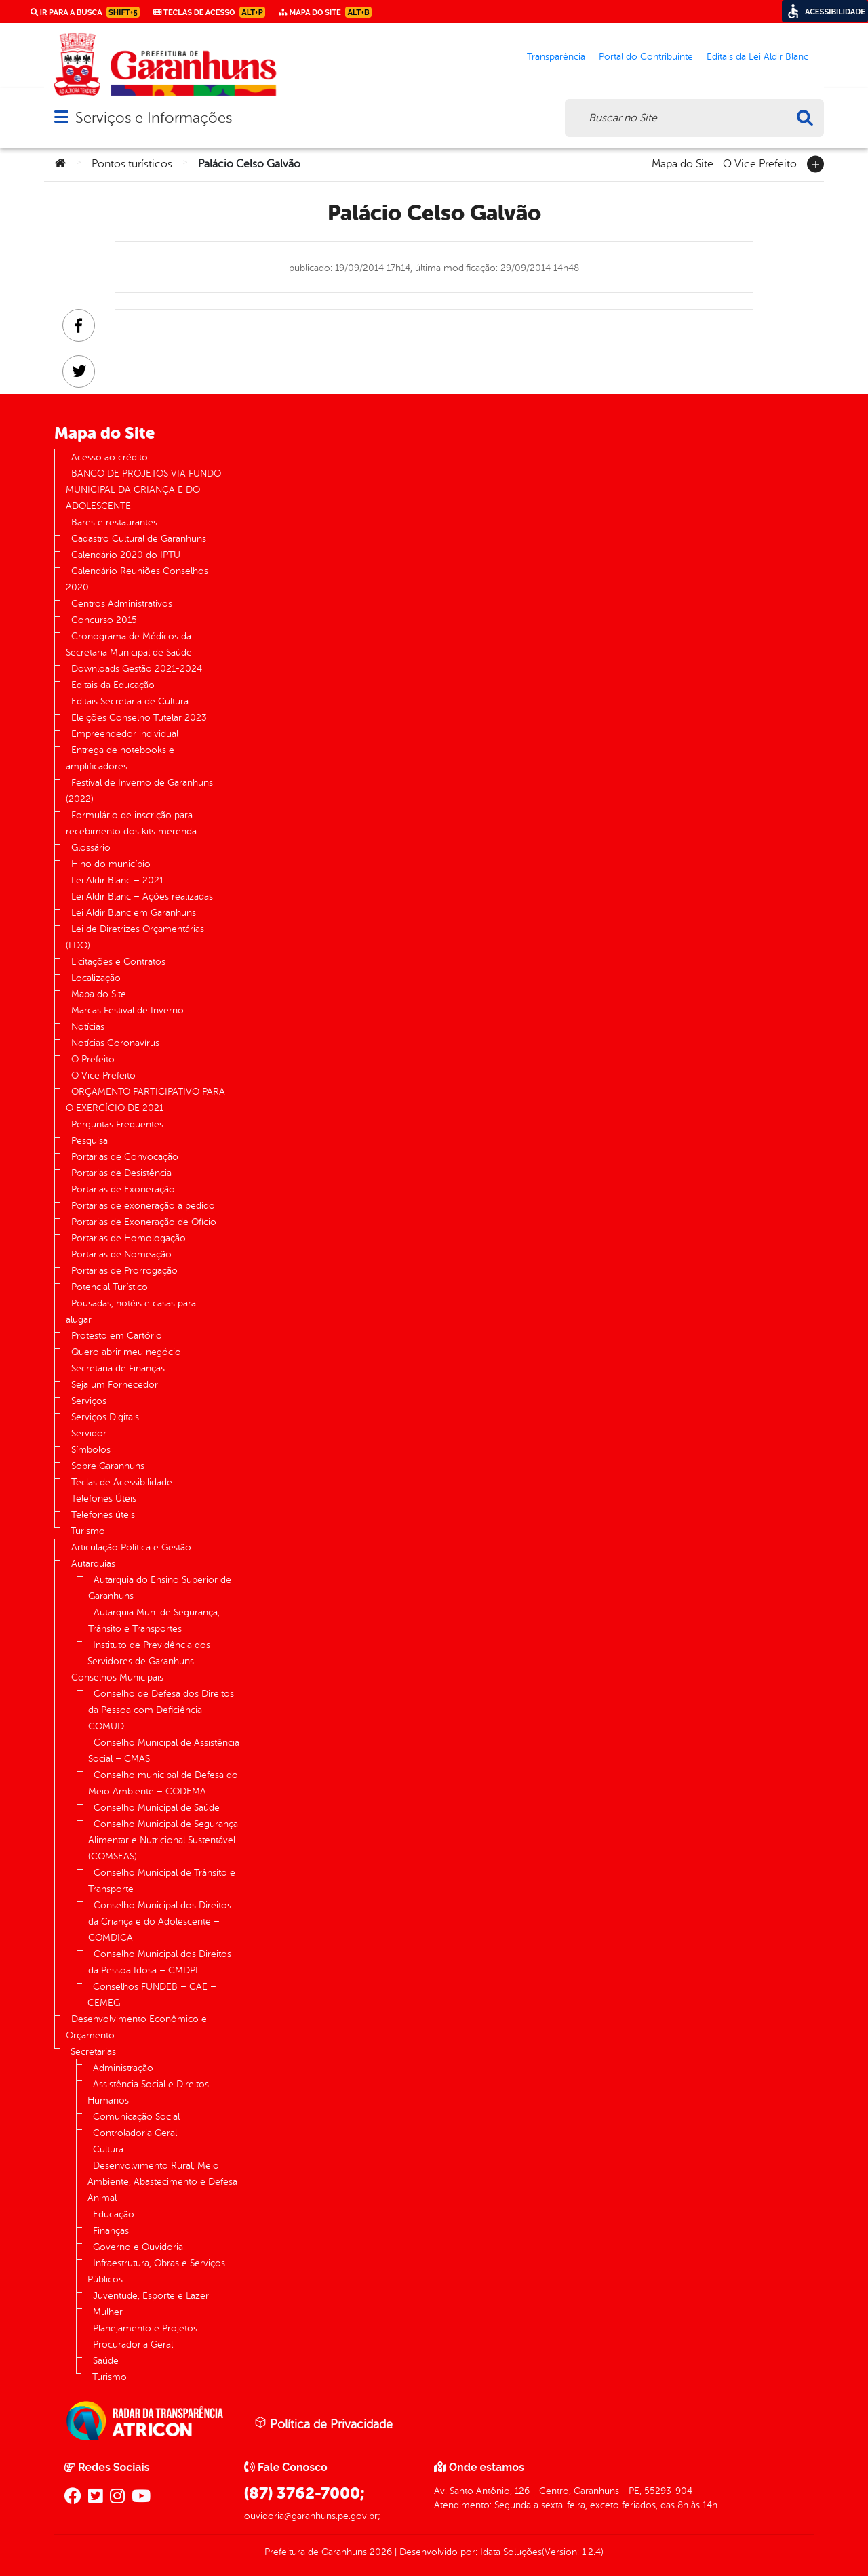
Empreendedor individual (124, 734)
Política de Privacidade (323, 2423)
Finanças (111, 2231)
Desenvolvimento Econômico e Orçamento (136, 2027)
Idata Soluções (511, 2552)
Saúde (106, 2361)
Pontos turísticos (132, 164)
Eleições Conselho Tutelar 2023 (139, 717)
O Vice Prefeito (760, 162)
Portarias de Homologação (128, 1238)
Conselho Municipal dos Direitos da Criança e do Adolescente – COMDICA (159, 1921)
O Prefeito (93, 1059)
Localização (96, 978)
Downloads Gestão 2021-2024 (136, 669)
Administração (123, 2068)
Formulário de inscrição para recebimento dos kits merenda (131, 823)
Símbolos (91, 1450)
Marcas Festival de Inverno (127, 1010)
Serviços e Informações (153, 117)
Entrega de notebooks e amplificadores (120, 758)
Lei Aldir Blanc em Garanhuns (133, 913)
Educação (113, 2214)
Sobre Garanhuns (107, 1466)
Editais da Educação (113, 685)
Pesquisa (89, 1140)
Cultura (108, 2149)
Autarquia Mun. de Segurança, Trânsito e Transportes (154, 1620)
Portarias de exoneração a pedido (143, 1206)
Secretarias (93, 2052)
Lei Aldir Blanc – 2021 (117, 880)
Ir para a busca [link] (85, 12)
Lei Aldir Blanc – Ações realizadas (142, 896)
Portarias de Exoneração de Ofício (143, 1222)
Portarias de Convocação (124, 1157)
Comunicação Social (136, 2117)
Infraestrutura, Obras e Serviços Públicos (156, 2271)
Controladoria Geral (135, 2133)
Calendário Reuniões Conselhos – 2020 (141, 579)
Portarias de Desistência (121, 1173)
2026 (379, 2552)
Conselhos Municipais (117, 1677)
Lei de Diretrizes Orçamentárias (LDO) (135, 937)
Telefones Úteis (103, 1498)
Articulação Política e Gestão (131, 1547)
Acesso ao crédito (109, 457)
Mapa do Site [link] (325, 12)
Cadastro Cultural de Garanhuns (138, 539)
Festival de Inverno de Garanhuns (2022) (139, 791)
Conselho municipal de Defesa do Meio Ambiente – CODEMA (163, 1783)
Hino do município (111, 864)
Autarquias (93, 1563)
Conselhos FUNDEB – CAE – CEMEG (151, 1994)
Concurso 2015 (104, 620)
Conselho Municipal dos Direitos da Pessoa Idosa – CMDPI (159, 1962)
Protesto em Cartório (116, 1336)
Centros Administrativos (121, 604)
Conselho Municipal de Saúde (157, 1808)
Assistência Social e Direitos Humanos (148, 2092)
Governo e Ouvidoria (138, 2247)
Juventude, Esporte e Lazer (151, 2296)
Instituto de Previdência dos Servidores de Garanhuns (148, 1653)
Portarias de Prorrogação (124, 1271)
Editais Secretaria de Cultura (130, 701)
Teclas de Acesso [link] (209, 12)
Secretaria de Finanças (118, 1368)
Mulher (108, 2312)
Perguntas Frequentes (117, 1124)
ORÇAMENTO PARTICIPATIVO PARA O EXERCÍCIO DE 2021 (145, 1100)
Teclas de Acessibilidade (121, 1482)
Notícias (87, 1027)
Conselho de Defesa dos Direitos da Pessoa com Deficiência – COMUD (161, 1710)
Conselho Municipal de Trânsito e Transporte (161, 1881)
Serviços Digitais (105, 1417)
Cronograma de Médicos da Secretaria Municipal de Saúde (129, 644)
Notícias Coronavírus (115, 1043)
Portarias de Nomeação (121, 1254)
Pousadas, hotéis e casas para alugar (131, 1311)
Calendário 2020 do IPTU (125, 555)
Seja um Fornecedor (114, 1385)
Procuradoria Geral (133, 2344)
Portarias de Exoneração (123, 1189)
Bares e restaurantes (114, 522)
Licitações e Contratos (118, 962)
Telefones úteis (103, 1515)
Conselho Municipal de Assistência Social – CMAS (163, 1750)
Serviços (88, 1401)
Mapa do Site (682, 162)
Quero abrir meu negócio (126, 1352)
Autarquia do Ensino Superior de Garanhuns (159, 1588)
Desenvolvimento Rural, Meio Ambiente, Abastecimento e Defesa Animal (162, 2181)
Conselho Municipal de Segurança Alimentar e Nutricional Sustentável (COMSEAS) (163, 1840)
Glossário (91, 848)
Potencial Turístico (109, 1287)
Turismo (88, 1531)
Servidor (88, 1433)
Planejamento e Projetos (145, 2328)
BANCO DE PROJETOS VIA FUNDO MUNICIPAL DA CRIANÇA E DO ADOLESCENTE (143, 489)
